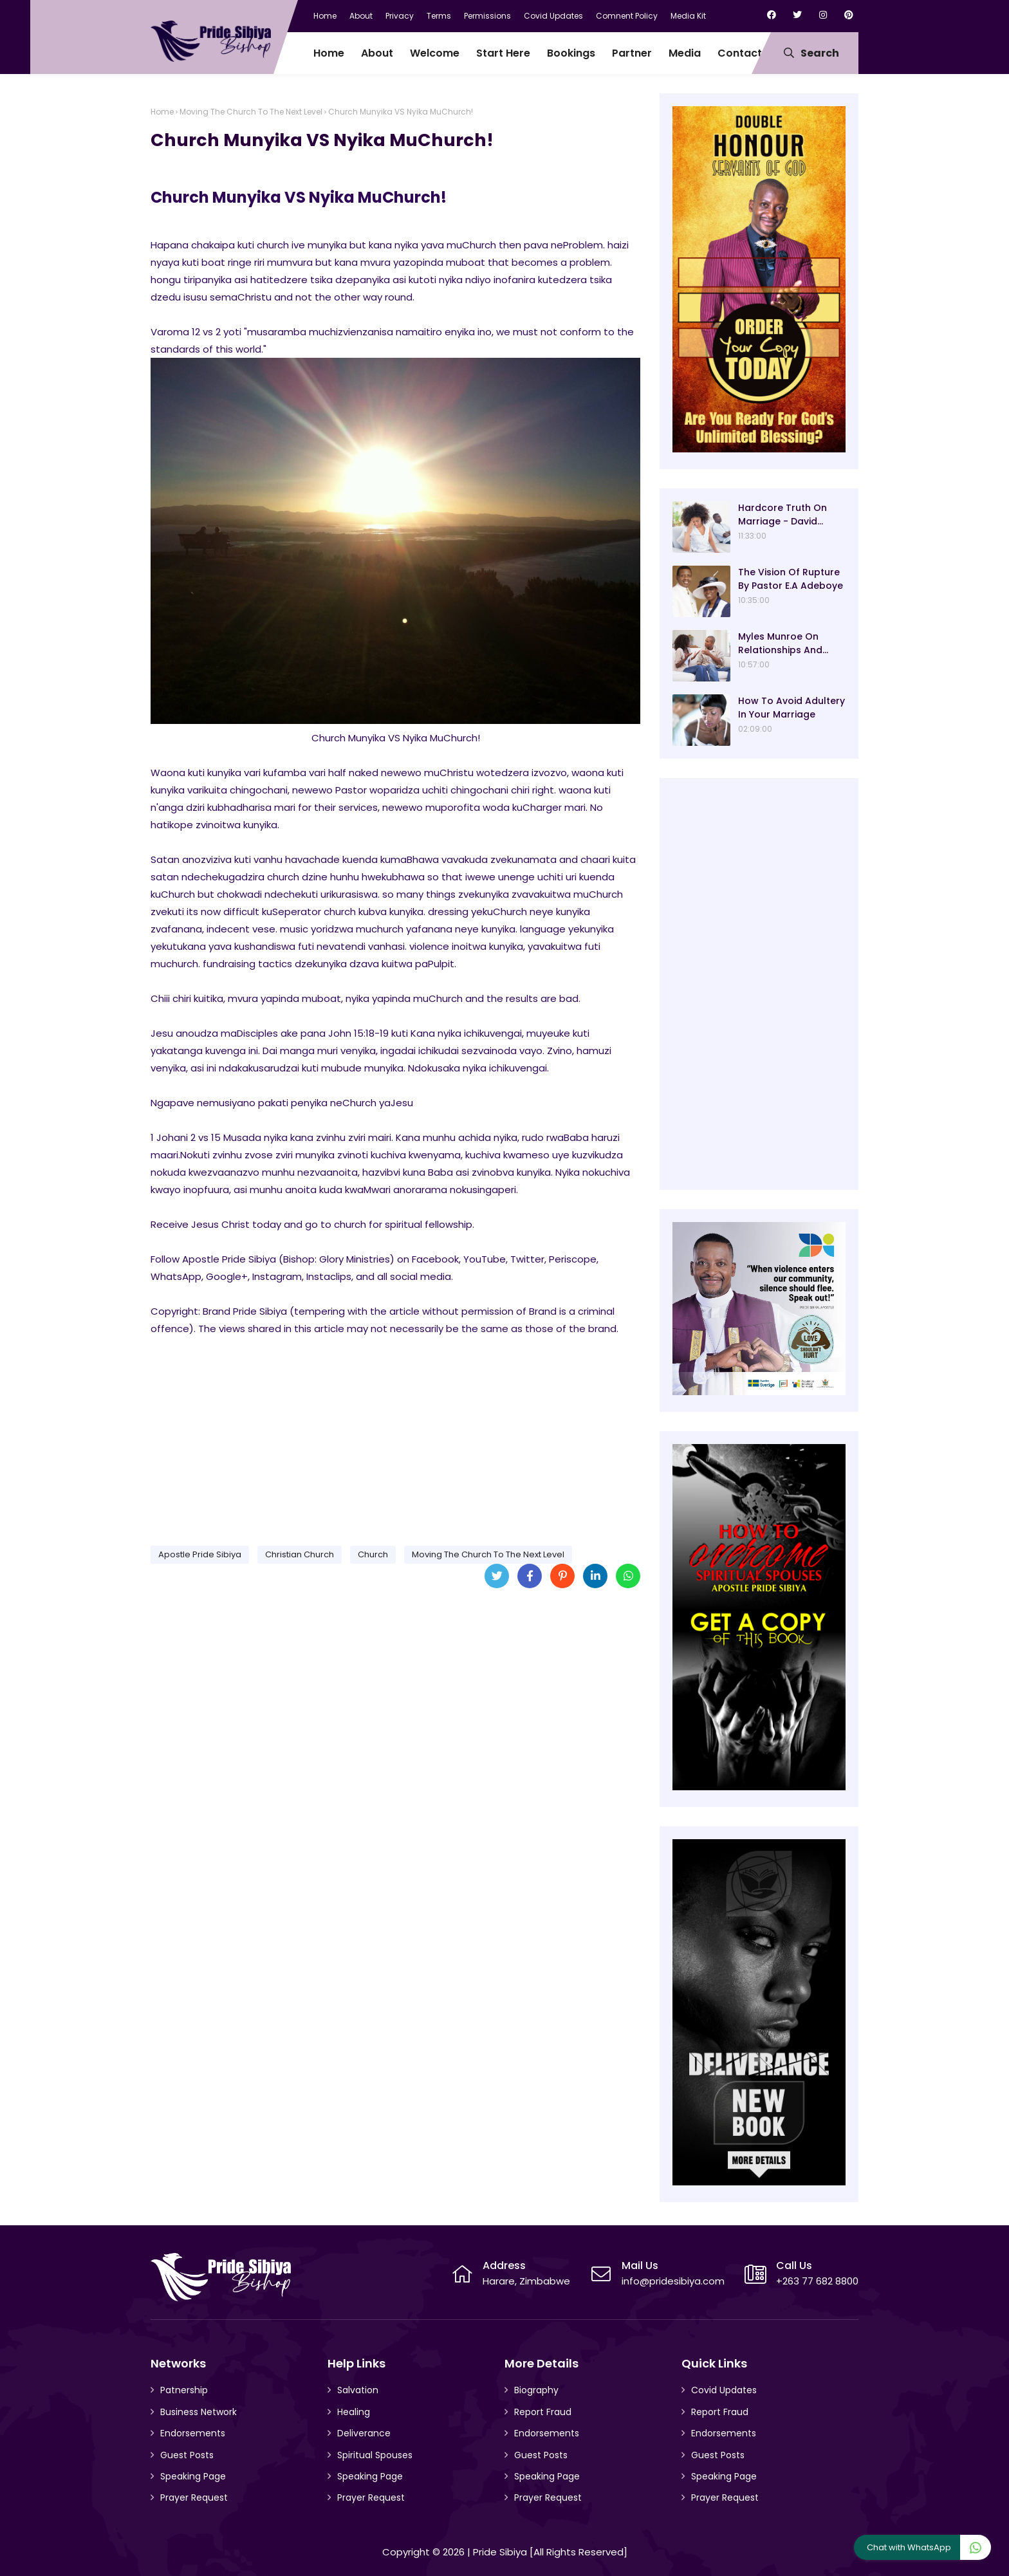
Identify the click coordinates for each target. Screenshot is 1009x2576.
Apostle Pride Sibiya (199, 1554)
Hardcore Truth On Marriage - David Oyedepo (782, 514)
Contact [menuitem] (739, 53)
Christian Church (299, 1554)
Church (373, 1554)
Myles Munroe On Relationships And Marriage (780, 643)
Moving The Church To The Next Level (251, 111)
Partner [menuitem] (632, 53)
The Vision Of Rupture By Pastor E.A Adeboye (790, 579)
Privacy (399, 15)
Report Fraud (542, 2411)
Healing (353, 2411)
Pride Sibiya (500, 2552)
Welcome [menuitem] (434, 53)
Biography (536, 2390)
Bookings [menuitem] (571, 53)
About (361, 15)
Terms (439, 15)
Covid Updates (553, 15)
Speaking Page (193, 2476)
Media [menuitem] (685, 53)
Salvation (357, 2390)
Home (325, 15)
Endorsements (192, 2433)
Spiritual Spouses (374, 2455)
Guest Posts (187, 2455)
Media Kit (688, 15)
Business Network (198, 2411)
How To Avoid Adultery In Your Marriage (791, 707)
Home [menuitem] (328, 53)
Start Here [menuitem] (503, 53)
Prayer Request (194, 2497)
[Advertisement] (395, 1435)
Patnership (184, 2390)
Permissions (487, 15)
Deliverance (364, 2433)
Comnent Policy (627, 15)
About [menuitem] (377, 53)
